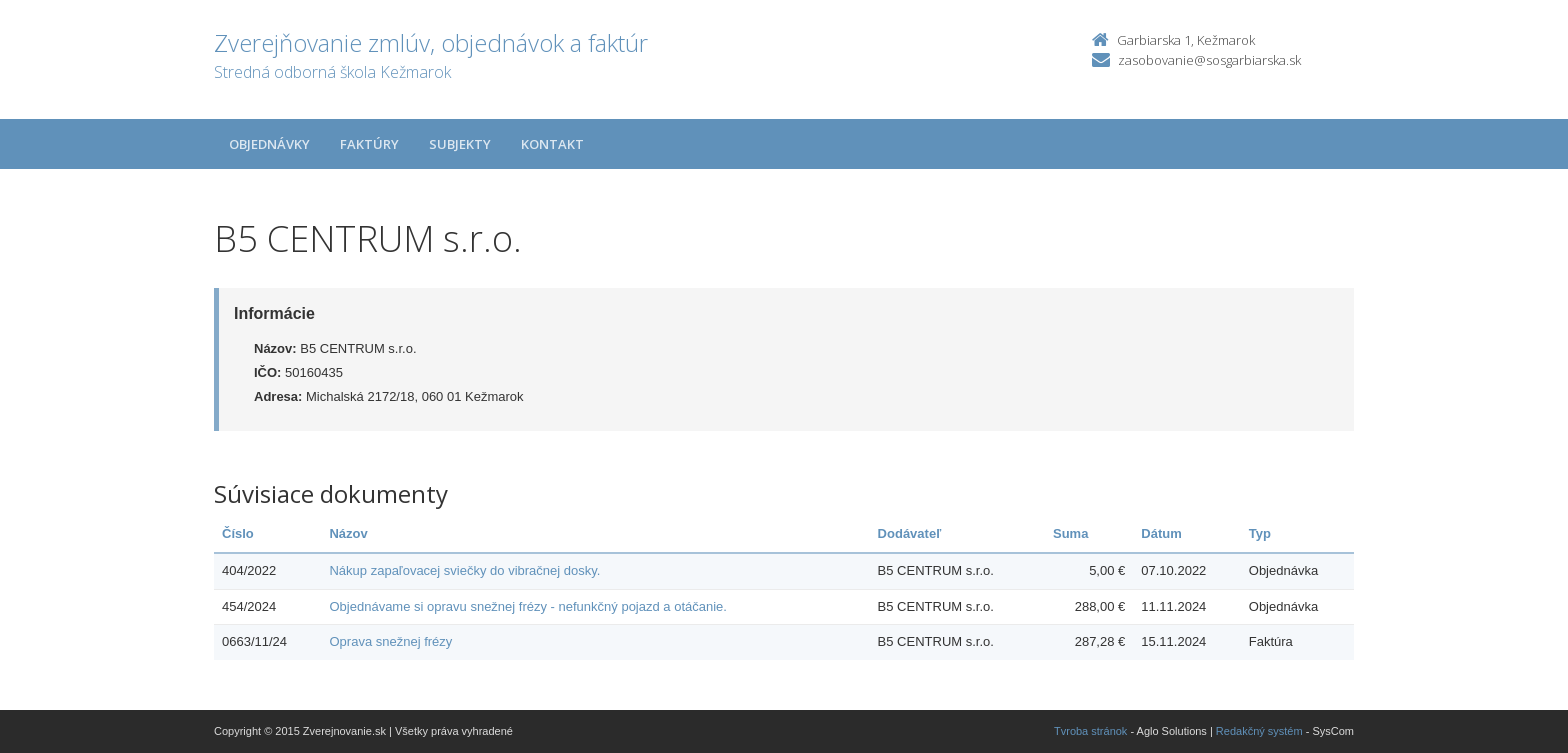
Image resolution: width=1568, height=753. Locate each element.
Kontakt (552, 144)
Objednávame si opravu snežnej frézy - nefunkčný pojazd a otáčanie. (527, 606)
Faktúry (369, 144)
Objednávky (269, 144)
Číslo (238, 533)
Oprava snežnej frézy (390, 641)
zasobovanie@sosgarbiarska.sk (1209, 60)
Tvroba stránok (1090, 731)
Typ (1260, 533)
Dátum (1161, 533)
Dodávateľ (910, 533)
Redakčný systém (1259, 731)
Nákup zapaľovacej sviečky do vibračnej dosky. (464, 570)
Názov (348, 533)
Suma (1070, 533)
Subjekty (460, 144)
